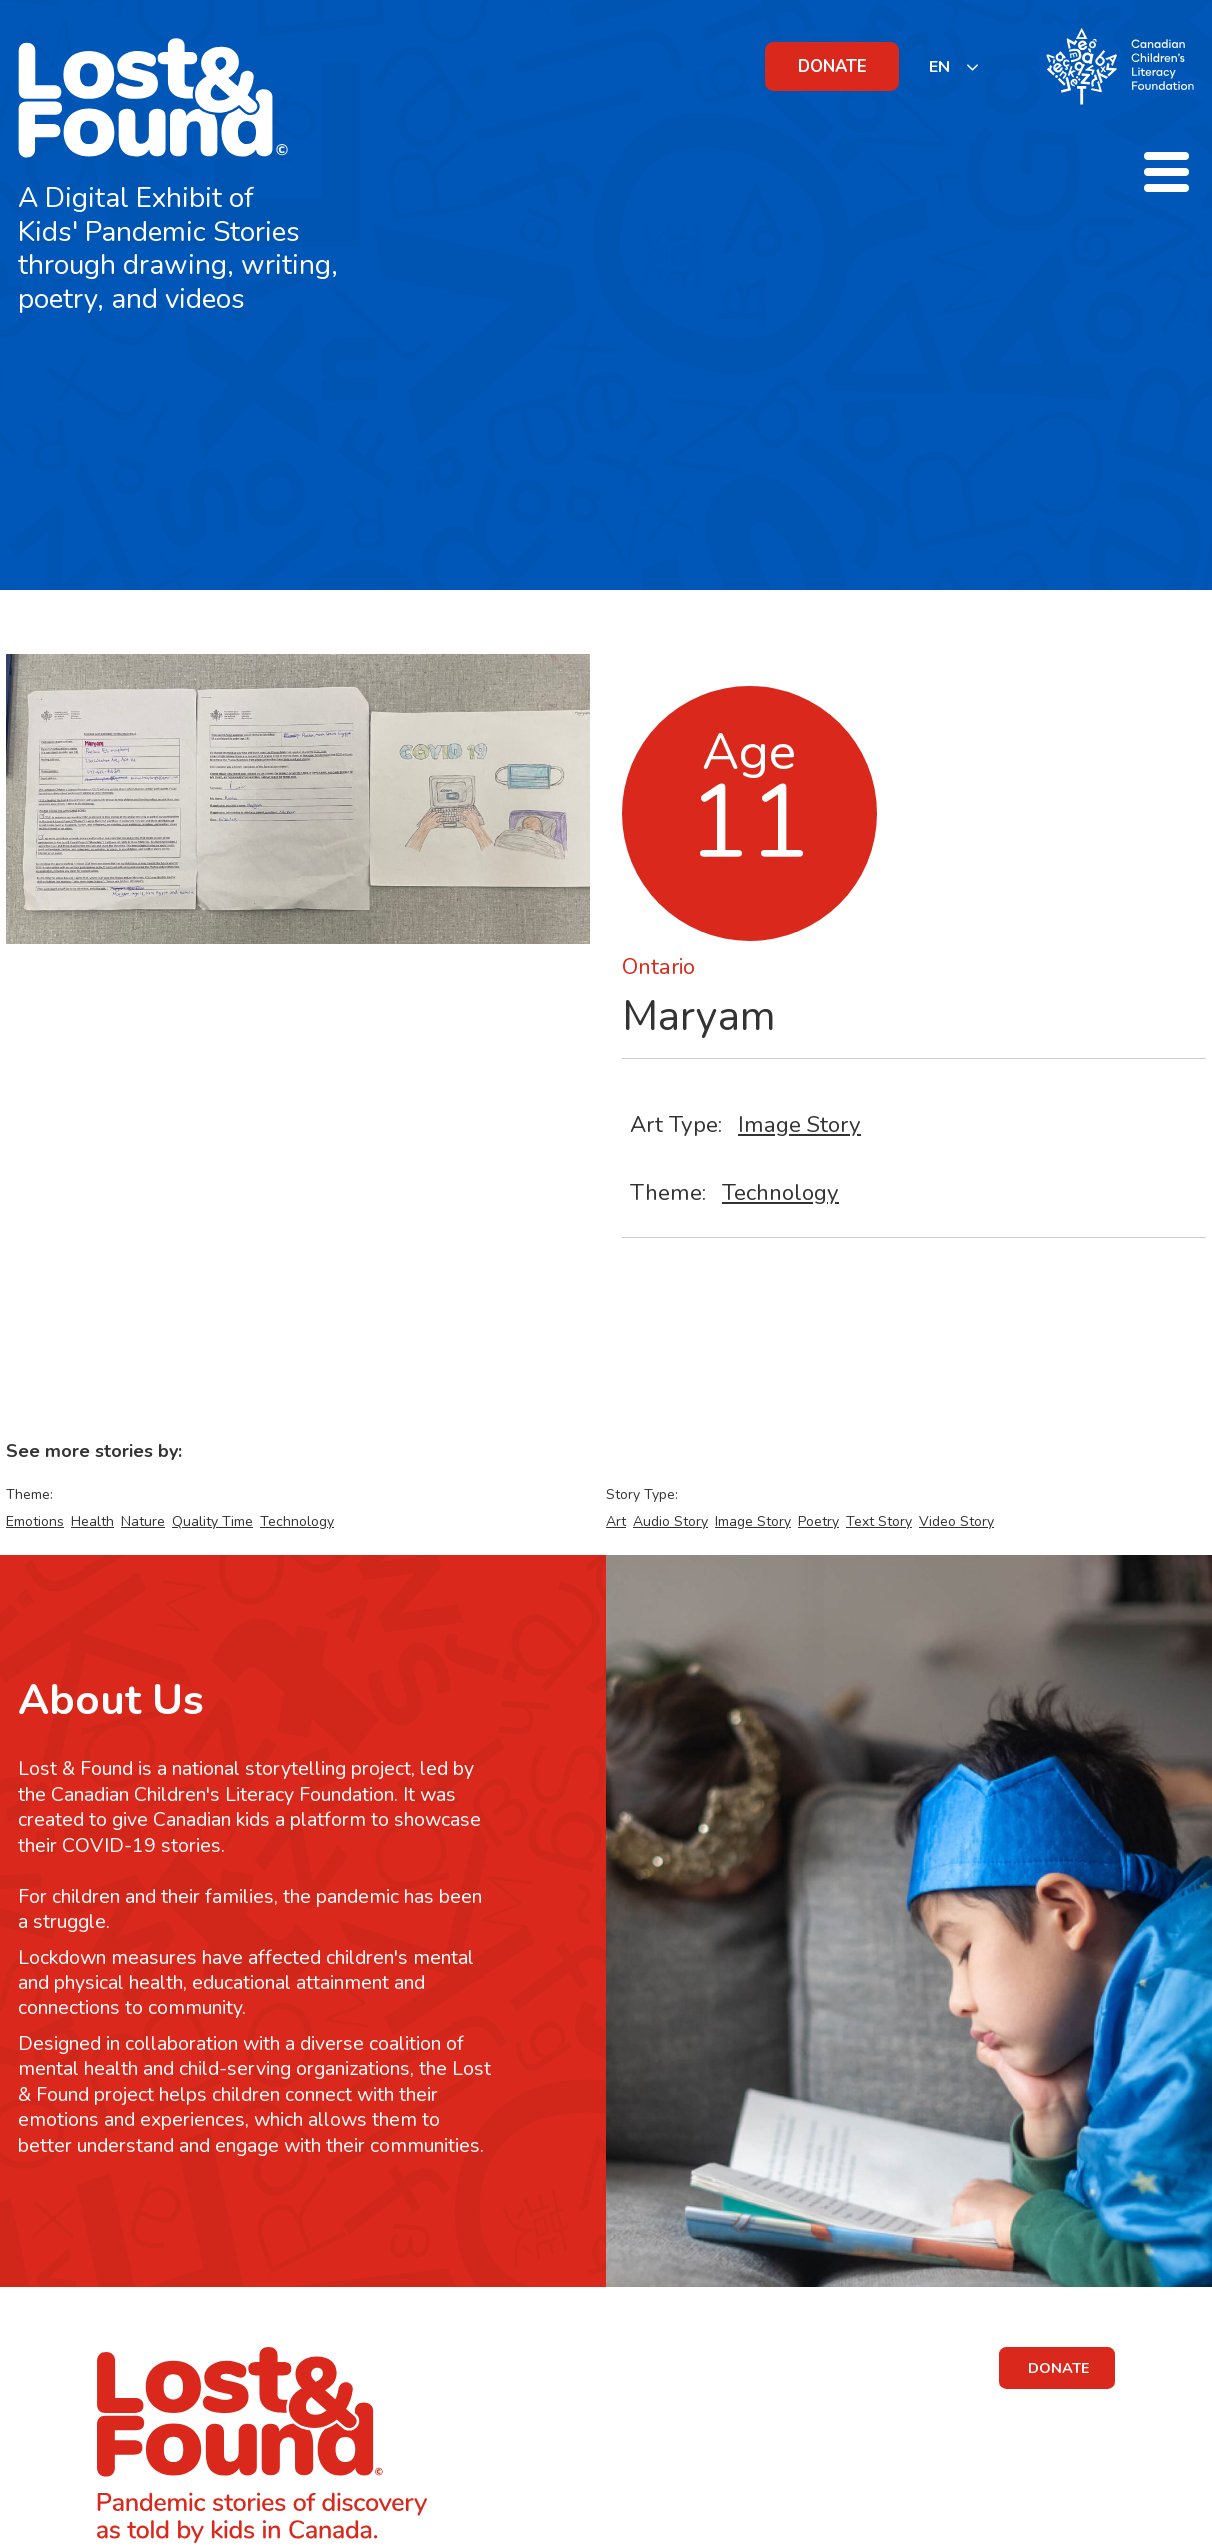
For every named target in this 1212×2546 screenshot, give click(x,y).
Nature (143, 1521)
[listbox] (954, 66)
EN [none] (939, 67)
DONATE (832, 66)
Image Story (799, 1124)
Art (616, 1521)
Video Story (956, 1521)
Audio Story (670, 1521)
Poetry (818, 1521)
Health (92, 1521)
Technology (780, 1192)
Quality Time (212, 1521)
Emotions (35, 1521)
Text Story (879, 1521)
